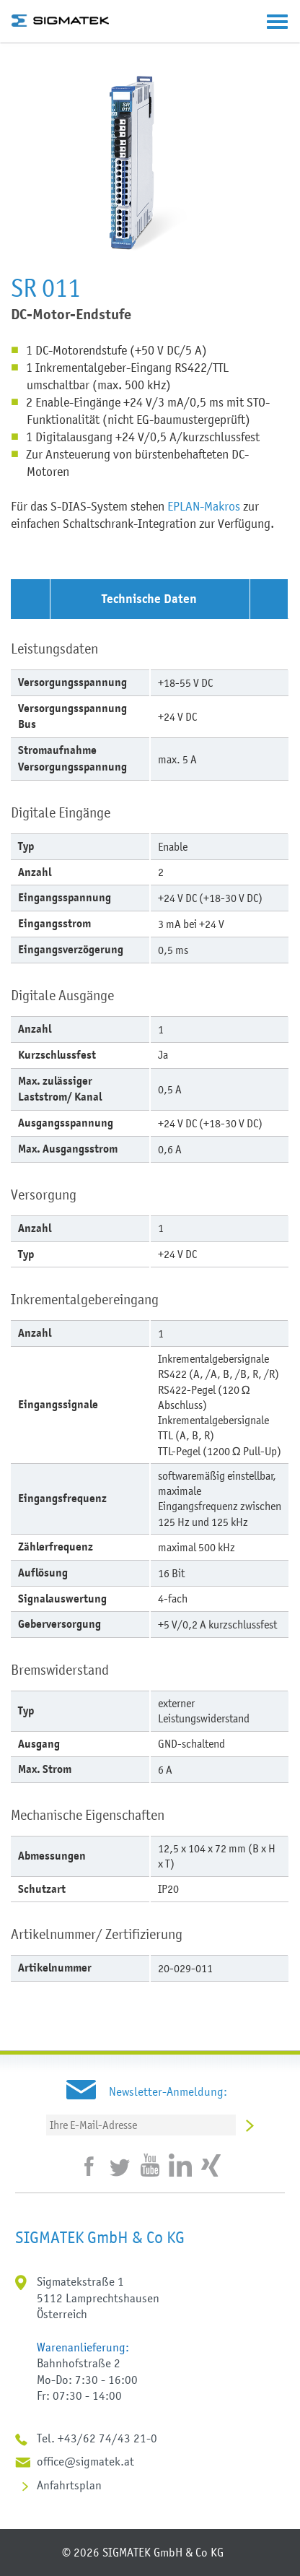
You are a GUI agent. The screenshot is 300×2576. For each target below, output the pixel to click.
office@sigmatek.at (85, 2461)
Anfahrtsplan (69, 2485)
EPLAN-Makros (203, 506)
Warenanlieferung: (83, 2347)
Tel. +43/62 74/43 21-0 (97, 2438)
